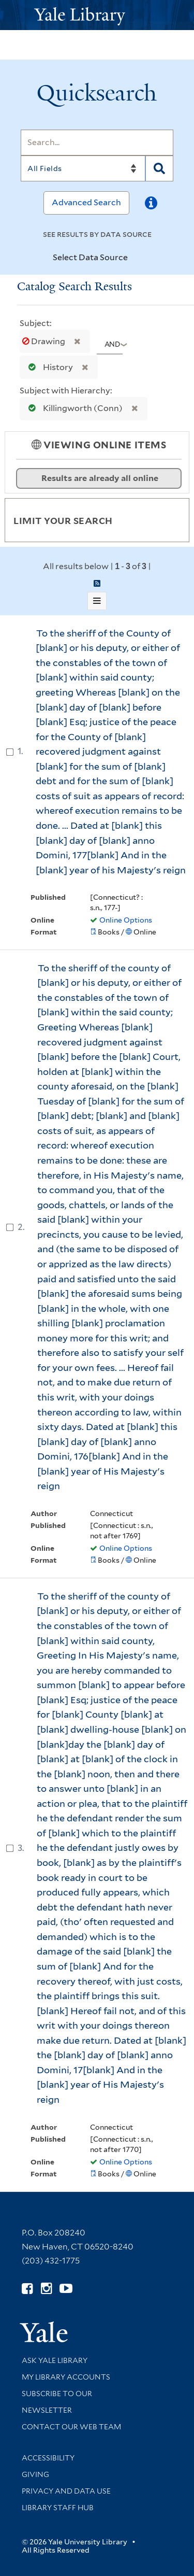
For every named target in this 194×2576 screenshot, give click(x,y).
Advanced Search (86, 202)
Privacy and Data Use (66, 2491)
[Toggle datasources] (136, 258)
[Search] (97, 142)
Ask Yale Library (54, 2360)
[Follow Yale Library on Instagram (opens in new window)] (46, 2288)
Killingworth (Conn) (73, 408)
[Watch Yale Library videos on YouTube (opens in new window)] (65, 2288)
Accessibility (48, 2458)
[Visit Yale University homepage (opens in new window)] (43, 2328)
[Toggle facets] (169, 519)
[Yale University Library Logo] (97, 15)
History (48, 367)
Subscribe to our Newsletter (57, 2401)
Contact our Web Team (71, 2427)
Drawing (44, 341)
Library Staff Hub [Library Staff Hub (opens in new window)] (58, 2507)
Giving (35, 2474)
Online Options (125, 920)
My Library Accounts (66, 2377)
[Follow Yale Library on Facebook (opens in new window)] (27, 2288)
